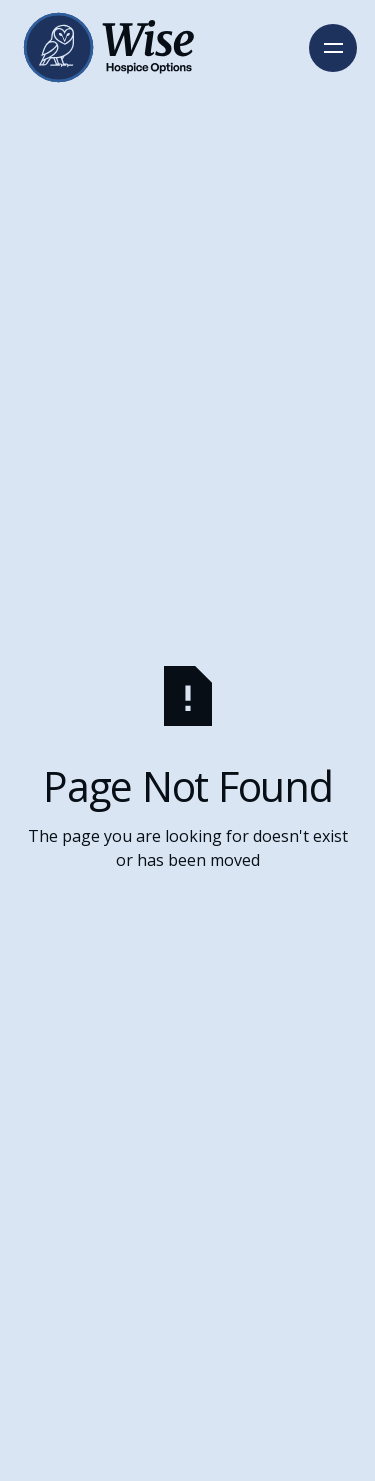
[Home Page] (106, 47)
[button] (333, 48)
